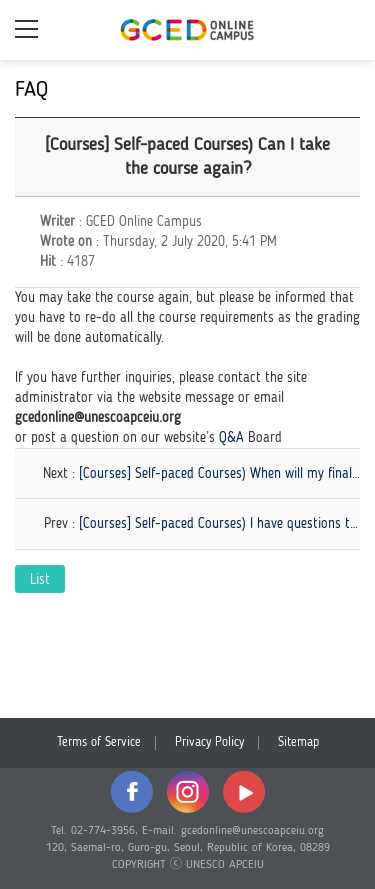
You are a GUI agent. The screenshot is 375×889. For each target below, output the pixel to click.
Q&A (231, 438)
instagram (188, 792)
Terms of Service (99, 742)
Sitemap (298, 742)
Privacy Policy (209, 742)
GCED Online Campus (188, 30)
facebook (132, 792)
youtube (244, 792)
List (40, 580)
